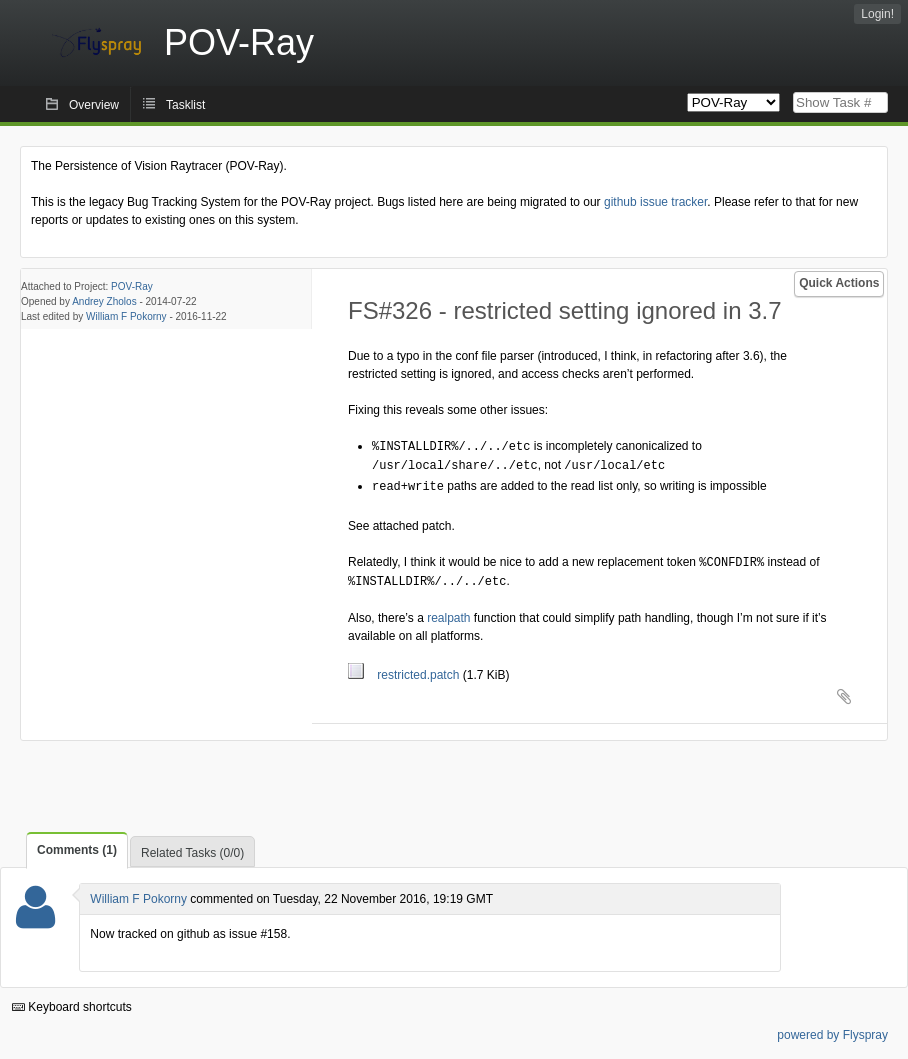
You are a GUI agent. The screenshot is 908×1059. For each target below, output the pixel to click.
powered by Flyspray (832, 1030)
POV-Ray (132, 286)
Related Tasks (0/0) (192, 848)
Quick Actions (839, 283)
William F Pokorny (126, 316)
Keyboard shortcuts (72, 1002)
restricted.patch (405, 670)
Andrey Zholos (104, 301)
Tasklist (185, 105)
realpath (448, 613)
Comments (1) (77, 845)
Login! (877, 14)
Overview (94, 105)
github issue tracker (655, 202)
